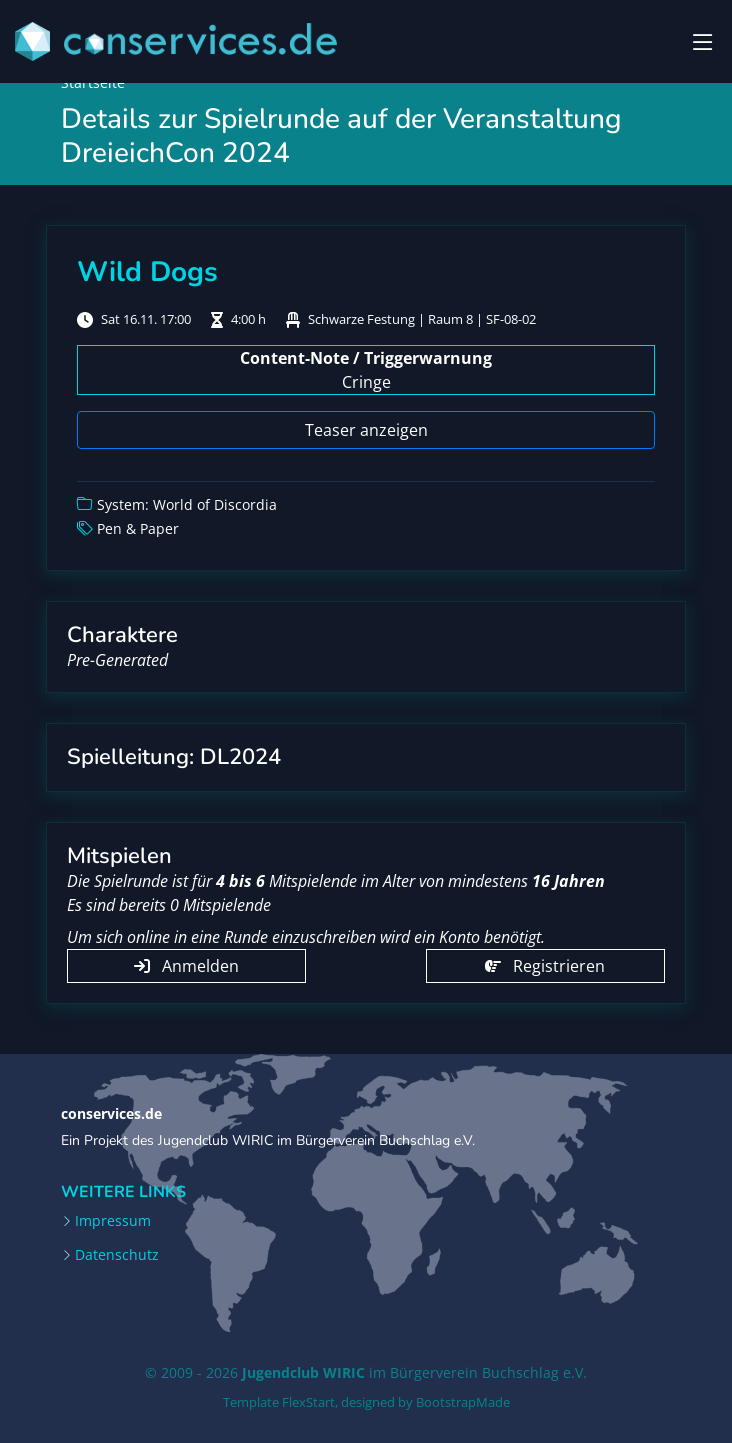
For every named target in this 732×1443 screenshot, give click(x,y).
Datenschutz (117, 1255)
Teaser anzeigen (366, 430)
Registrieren (545, 966)
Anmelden (186, 966)
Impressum (113, 1221)
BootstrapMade (463, 1402)
